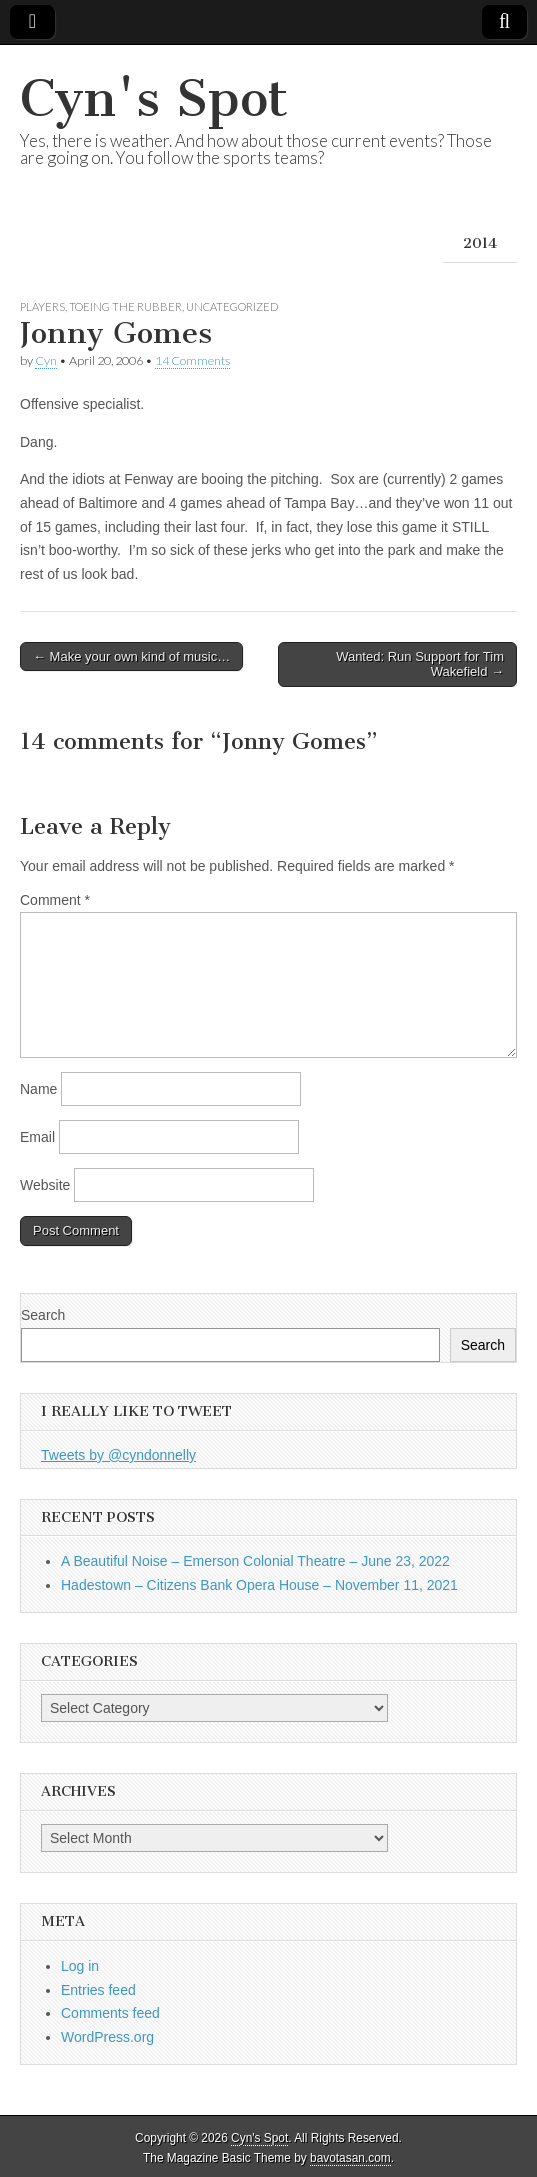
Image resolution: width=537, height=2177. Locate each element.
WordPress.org (107, 2037)
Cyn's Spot (154, 98)
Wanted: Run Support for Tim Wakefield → (420, 664)
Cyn (46, 360)
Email (37, 1137)
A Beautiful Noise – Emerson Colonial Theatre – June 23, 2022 (255, 1561)
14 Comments (192, 360)
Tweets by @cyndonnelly (118, 1455)
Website (45, 1185)
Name (38, 1089)
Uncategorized (232, 306)
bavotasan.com (350, 2158)
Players (42, 306)
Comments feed (110, 2013)
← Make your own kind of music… (131, 656)
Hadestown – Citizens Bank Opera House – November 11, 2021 (259, 1585)
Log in (80, 1966)
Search (43, 1315)
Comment (55, 900)
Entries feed (98, 1990)
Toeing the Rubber (125, 306)
